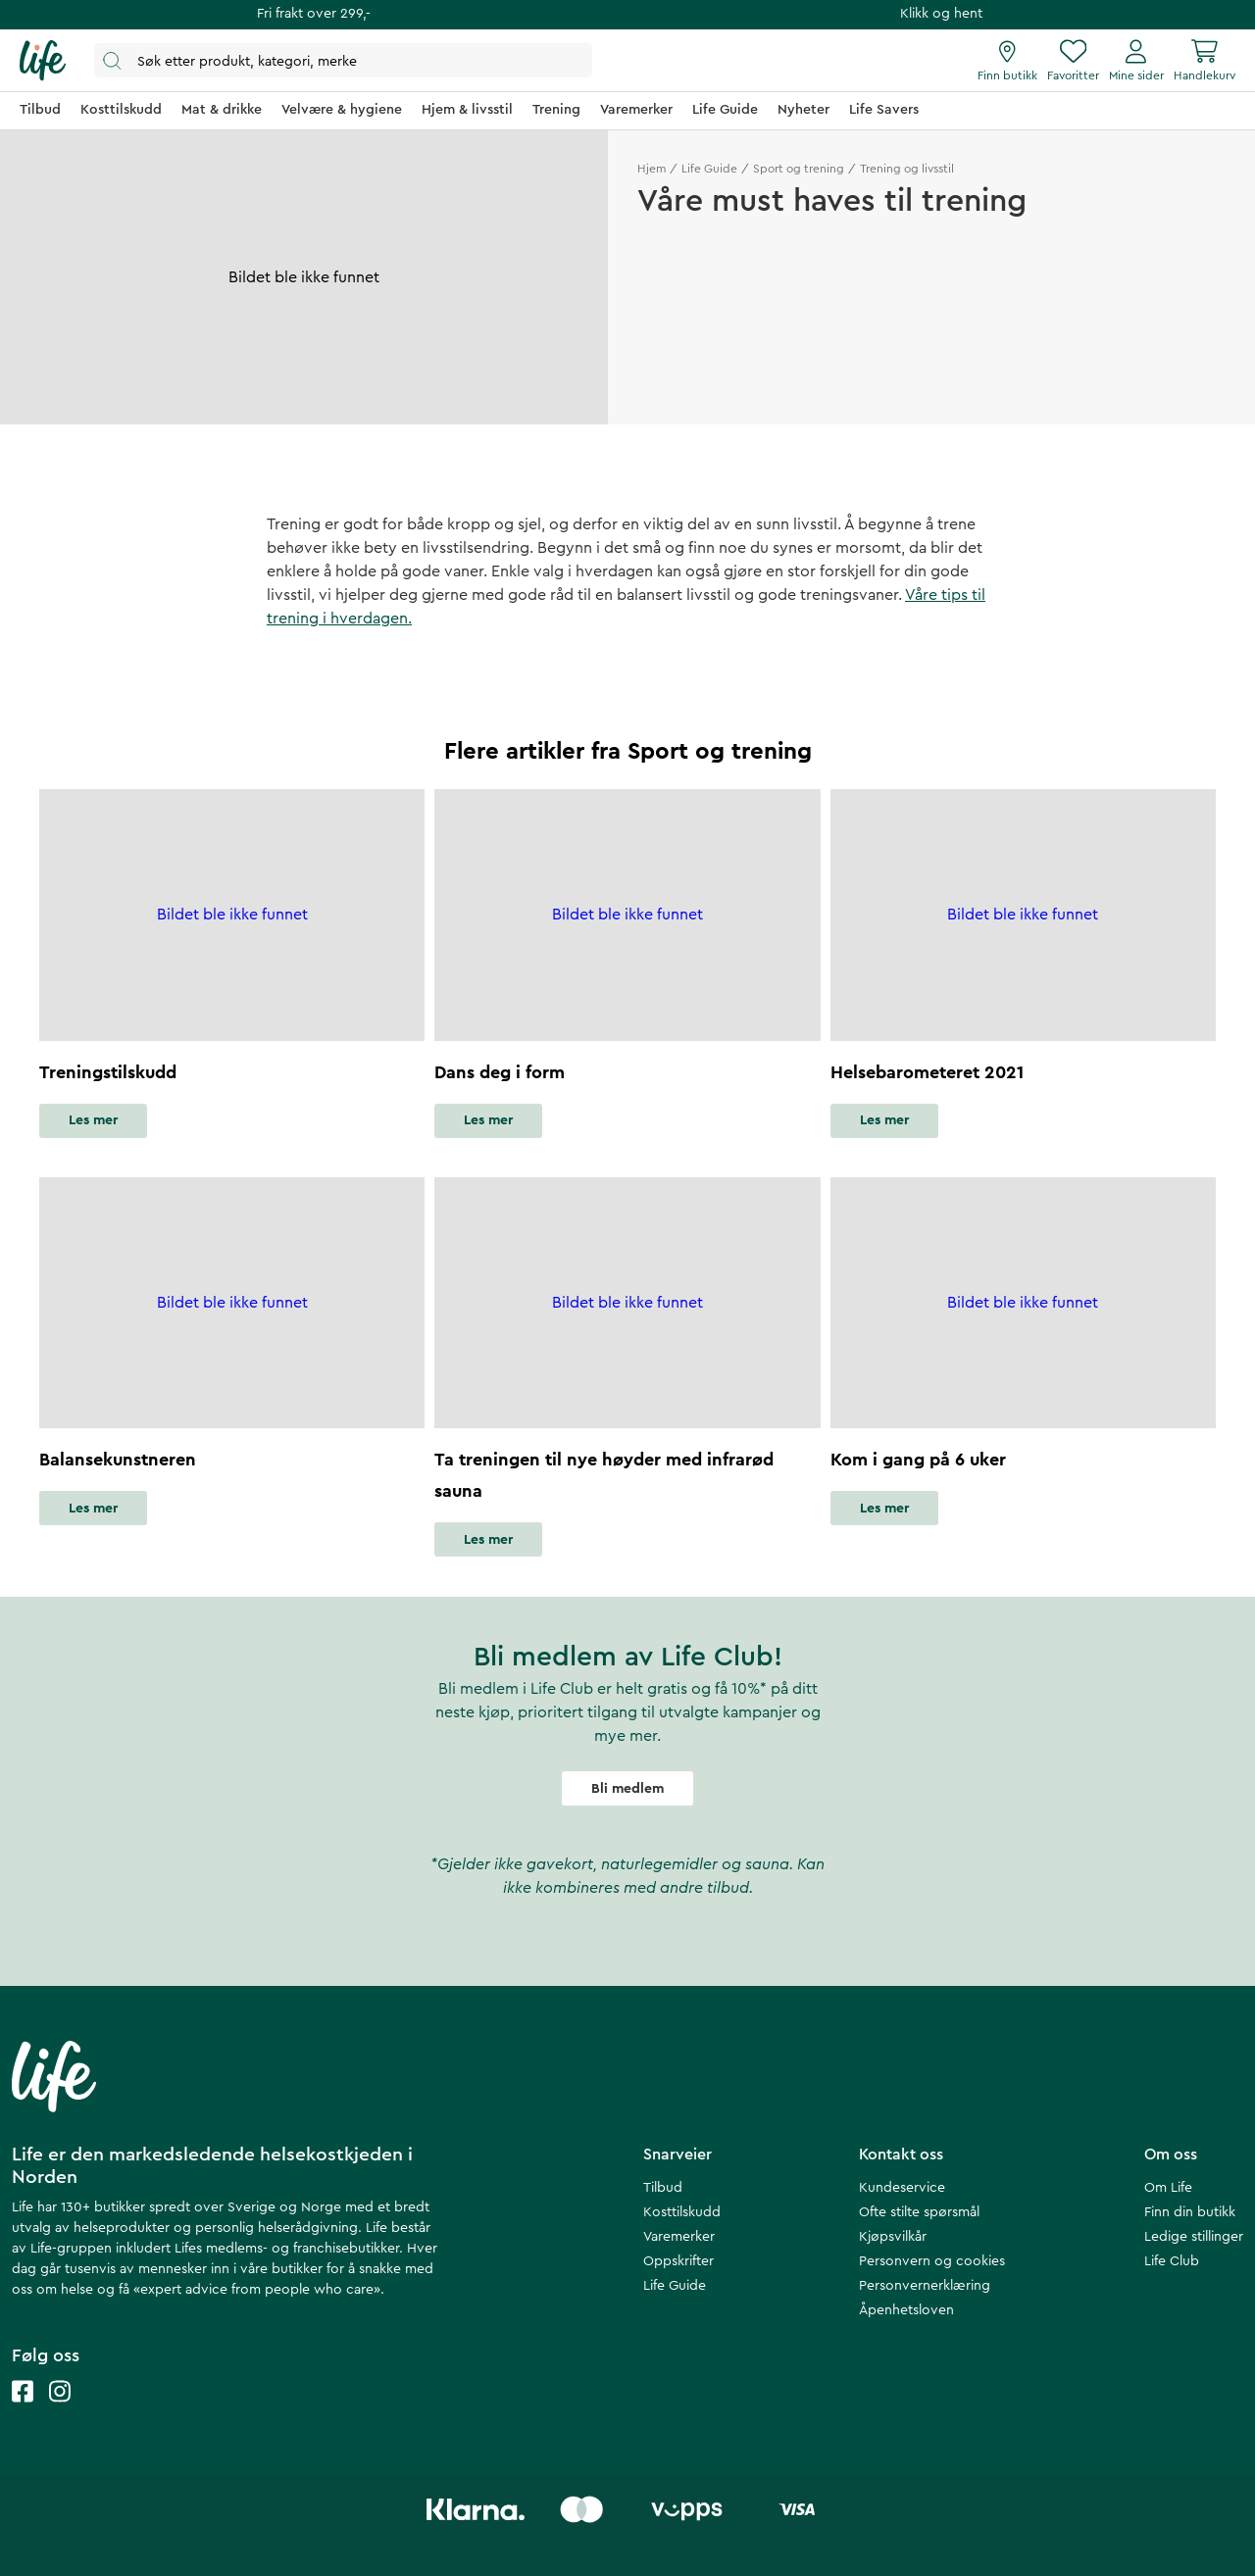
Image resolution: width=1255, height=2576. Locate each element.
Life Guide (709, 168)
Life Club (1171, 2261)
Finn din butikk (1189, 2212)
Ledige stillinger (1193, 2237)
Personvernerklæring (924, 2286)
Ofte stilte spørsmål (919, 2212)
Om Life (1168, 2188)
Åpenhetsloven (906, 2310)
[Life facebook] (22, 2411)
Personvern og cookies (932, 2261)
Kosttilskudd (682, 2212)
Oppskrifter (678, 2261)
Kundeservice (902, 2188)
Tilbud (662, 2188)
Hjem (651, 168)
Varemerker (679, 2237)
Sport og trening (798, 168)
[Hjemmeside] (43, 60)
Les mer (93, 1120)
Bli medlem (627, 1789)
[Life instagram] (60, 2411)
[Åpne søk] (343, 60)
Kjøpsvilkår (893, 2237)
